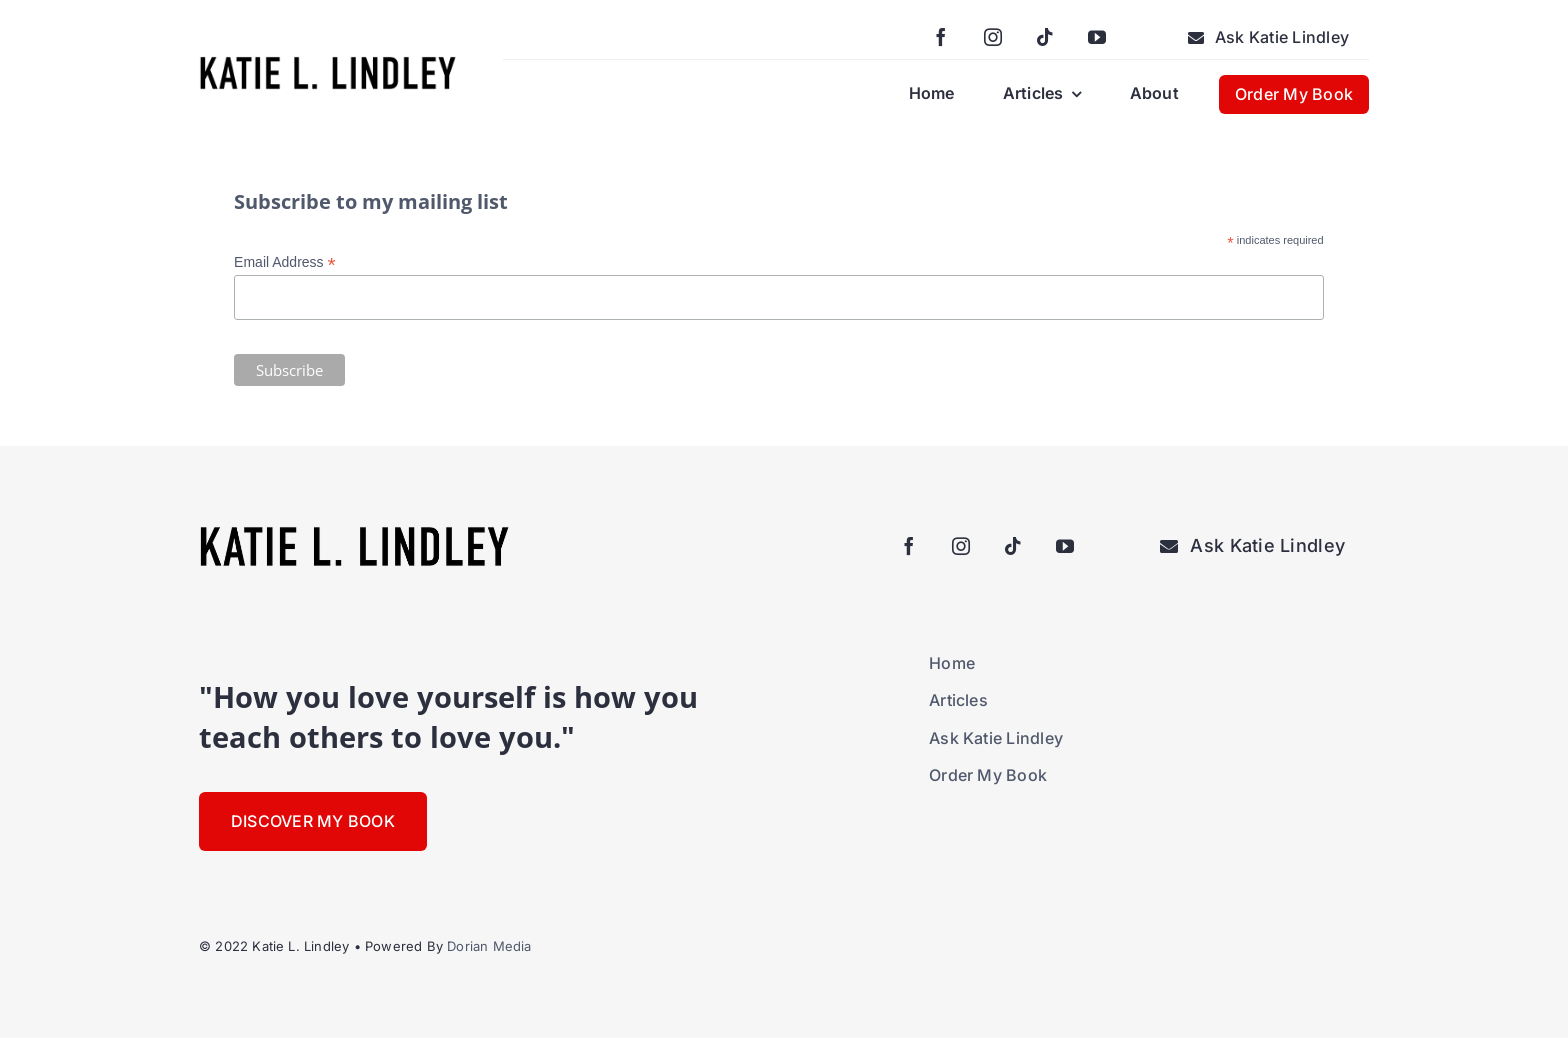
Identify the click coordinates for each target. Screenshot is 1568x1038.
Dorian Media (489, 946)
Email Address (285, 262)
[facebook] (941, 37)
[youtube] (1097, 37)
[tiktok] (1045, 37)
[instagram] (993, 37)
